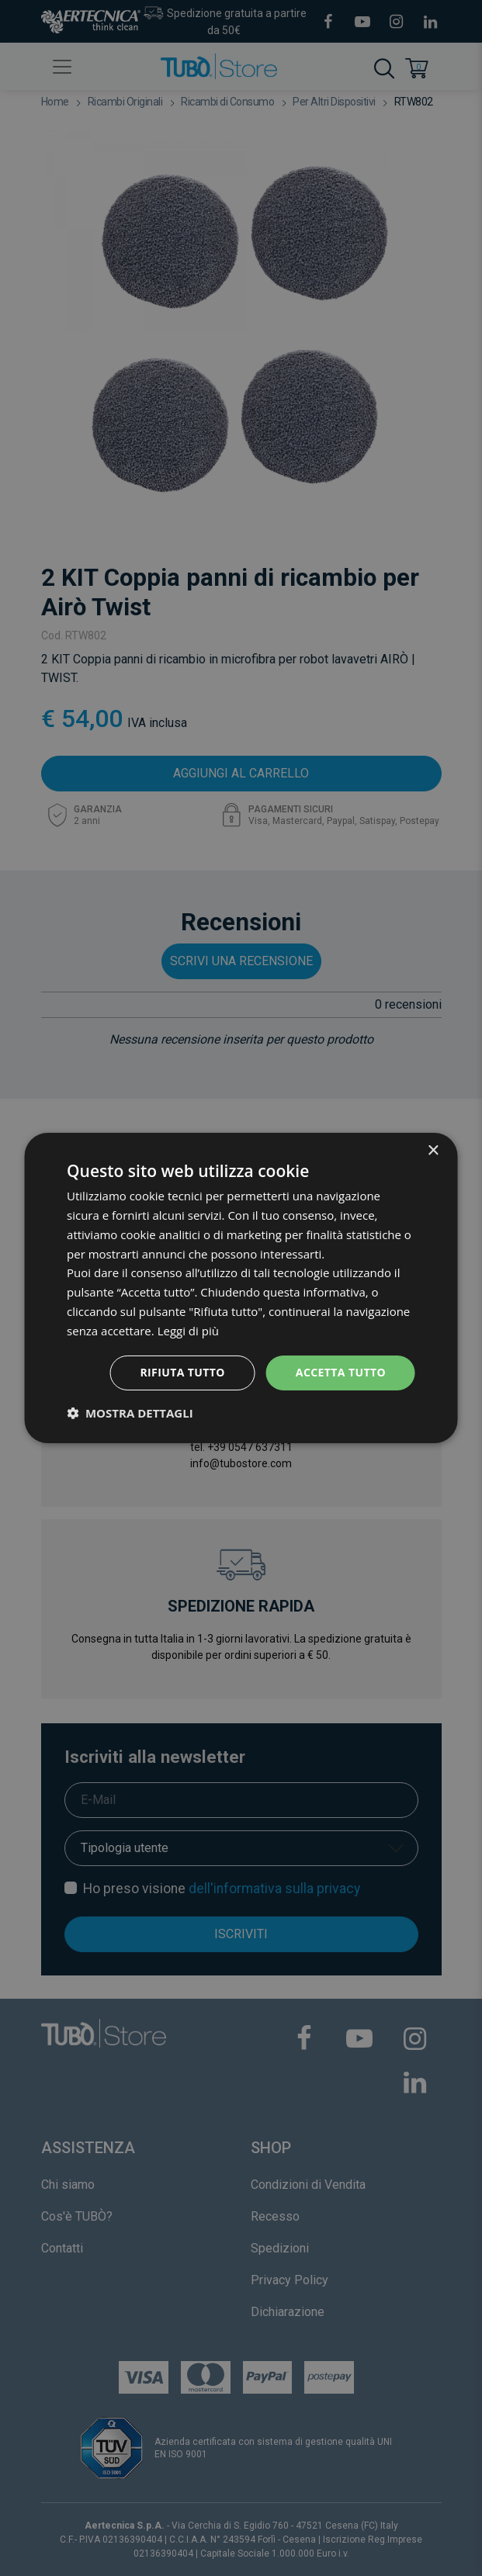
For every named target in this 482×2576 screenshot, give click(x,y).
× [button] (433, 1151)
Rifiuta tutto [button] (182, 1372)
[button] (130, 1413)
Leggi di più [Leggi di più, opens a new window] (188, 1330)
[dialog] (241, 1288)
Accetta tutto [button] (341, 1372)
